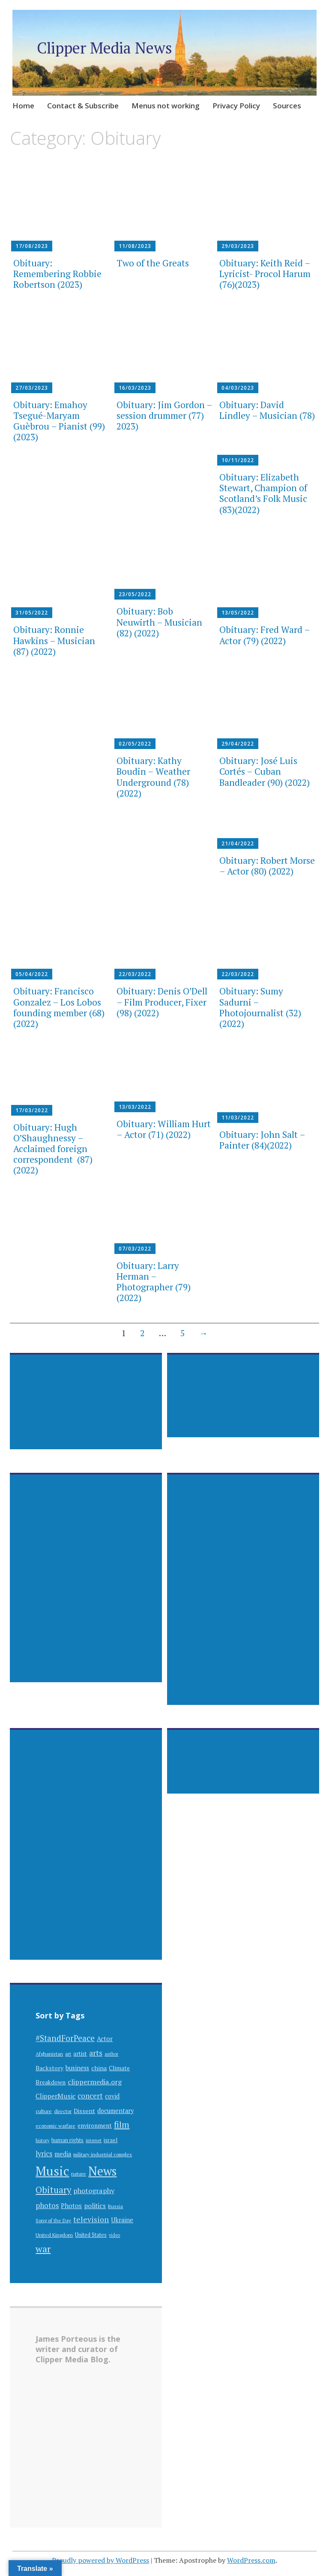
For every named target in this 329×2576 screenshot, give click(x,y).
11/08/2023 (135, 246)
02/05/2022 (135, 743)
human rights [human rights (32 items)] (67, 2140)
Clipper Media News (104, 48)
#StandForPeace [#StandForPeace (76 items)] (65, 2038)
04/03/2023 (237, 387)
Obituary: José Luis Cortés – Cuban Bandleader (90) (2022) (264, 771)
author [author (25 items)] (111, 2054)
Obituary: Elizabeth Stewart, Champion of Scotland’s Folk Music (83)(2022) (263, 493)
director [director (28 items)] (63, 2111)
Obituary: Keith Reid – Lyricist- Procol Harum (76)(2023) (265, 273)
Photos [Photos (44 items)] (71, 2205)
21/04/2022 (237, 843)
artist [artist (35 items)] (80, 2053)
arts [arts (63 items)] (95, 2053)
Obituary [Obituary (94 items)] (53, 2190)
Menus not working (166, 105)
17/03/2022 (31, 1110)
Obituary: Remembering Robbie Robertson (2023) (57, 273)
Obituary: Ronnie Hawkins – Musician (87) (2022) (54, 640)
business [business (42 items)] (77, 2068)
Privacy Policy (236, 105)
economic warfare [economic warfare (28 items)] (55, 2125)
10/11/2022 (237, 460)
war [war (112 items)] (43, 2248)
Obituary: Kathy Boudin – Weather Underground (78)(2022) (153, 777)
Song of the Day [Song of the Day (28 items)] (53, 2220)
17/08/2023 (31, 246)
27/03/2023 (31, 387)
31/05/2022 (31, 612)
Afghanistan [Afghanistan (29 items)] (49, 2054)
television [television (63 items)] (91, 2219)
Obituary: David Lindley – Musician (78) (267, 410)
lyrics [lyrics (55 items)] (44, 2153)
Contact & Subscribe (83, 105)
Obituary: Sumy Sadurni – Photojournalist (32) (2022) (260, 1007)
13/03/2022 (135, 1106)
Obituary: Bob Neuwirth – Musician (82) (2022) (159, 622)
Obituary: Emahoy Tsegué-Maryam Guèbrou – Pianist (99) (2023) (59, 421)
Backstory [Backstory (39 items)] (49, 2068)
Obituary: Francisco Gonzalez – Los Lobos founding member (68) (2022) (59, 1007)
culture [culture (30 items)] (44, 2110)
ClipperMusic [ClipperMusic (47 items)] (55, 2096)
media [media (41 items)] (62, 2154)
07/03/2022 (135, 1248)
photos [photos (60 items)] (47, 2205)
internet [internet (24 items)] (94, 2140)
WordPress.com (251, 2560)
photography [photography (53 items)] (93, 2190)
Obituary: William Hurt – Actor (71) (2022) (164, 1129)
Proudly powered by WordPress (100, 2560)
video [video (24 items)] (114, 2235)
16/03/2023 (135, 387)
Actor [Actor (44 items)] (105, 2038)
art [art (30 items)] (68, 2053)
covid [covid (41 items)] (112, 2096)
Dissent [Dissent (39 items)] (84, 2111)
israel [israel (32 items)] (110, 2140)
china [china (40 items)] (99, 2068)
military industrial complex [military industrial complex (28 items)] (102, 2154)
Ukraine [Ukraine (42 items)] (122, 2220)
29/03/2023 (237, 246)
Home (23, 105)
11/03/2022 (237, 1117)
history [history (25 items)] (42, 2140)
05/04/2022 (31, 974)
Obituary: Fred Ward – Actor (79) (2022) (264, 635)
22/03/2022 (135, 974)
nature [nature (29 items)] (78, 2173)
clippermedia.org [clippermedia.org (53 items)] (95, 2081)
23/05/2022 (135, 594)
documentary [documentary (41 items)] (115, 2111)
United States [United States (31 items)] (91, 2235)
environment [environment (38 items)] (95, 2125)
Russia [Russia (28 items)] (115, 2206)
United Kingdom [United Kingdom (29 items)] (54, 2235)
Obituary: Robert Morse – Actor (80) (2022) (267, 865)
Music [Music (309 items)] (52, 2171)
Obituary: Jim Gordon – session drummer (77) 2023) (164, 415)
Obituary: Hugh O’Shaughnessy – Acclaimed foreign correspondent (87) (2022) (53, 1148)
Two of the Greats (153, 263)
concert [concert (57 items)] (90, 2096)
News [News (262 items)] (102, 2171)
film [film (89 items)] (121, 2124)
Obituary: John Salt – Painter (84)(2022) (262, 1139)
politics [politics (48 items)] (95, 2205)
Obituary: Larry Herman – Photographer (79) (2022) (154, 1282)
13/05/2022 (237, 612)
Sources (287, 105)
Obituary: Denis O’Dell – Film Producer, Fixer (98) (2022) (162, 1001)
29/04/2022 (237, 743)
